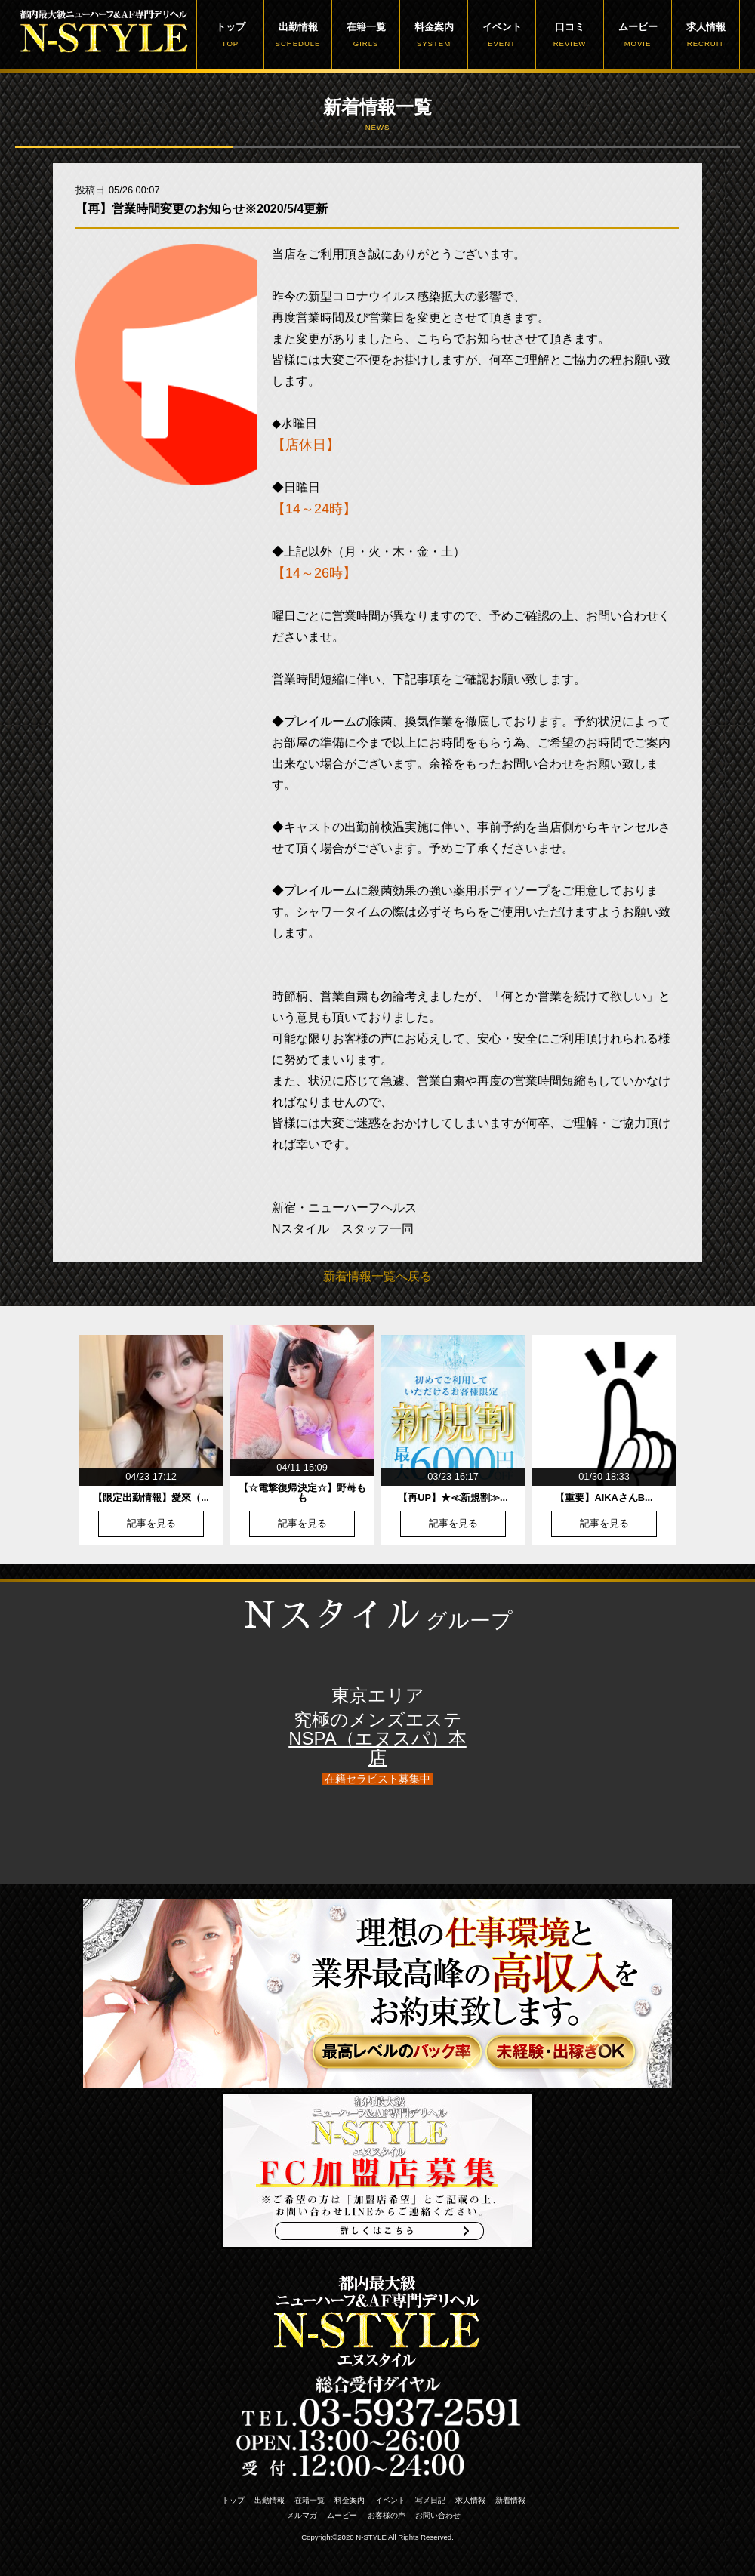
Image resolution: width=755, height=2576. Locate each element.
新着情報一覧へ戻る (377, 1276)
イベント (501, 35)
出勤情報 (297, 35)
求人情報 (705, 35)
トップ (230, 35)
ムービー (637, 35)
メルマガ (302, 2515)
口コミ (569, 35)
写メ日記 (430, 2500)
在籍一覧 (365, 35)
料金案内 (433, 35)
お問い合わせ (438, 2515)
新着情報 (510, 2500)
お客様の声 (386, 2515)
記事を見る (151, 1524)
